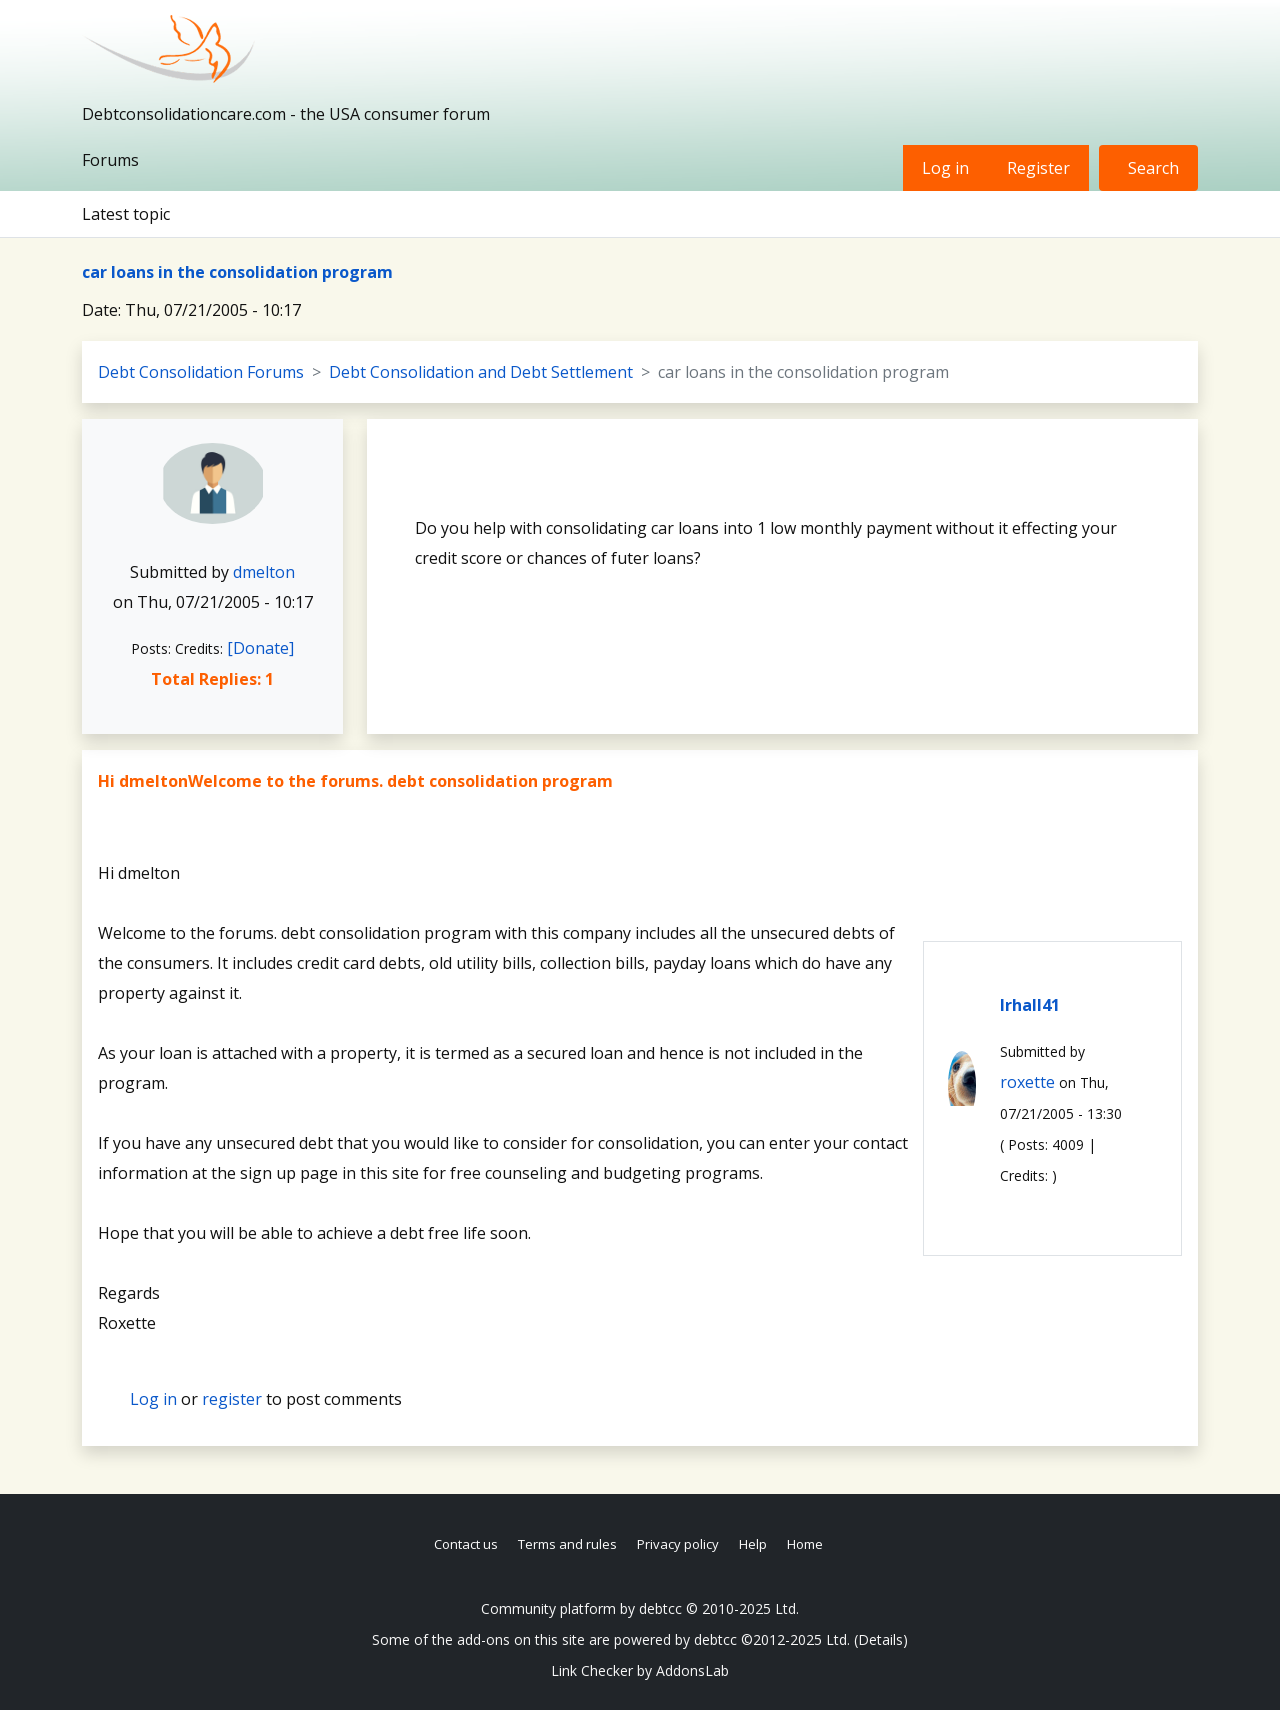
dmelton (264, 572)
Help (753, 1544)
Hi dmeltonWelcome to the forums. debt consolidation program (355, 781)
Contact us (466, 1544)
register (232, 1399)
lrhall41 (1030, 1005)
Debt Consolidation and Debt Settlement (481, 372)
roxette (1027, 1082)
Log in (945, 168)
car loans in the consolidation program (237, 272)
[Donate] (260, 648)
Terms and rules (567, 1544)
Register (1038, 168)
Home (805, 1544)
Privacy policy (678, 1544)
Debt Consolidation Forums (201, 372)
